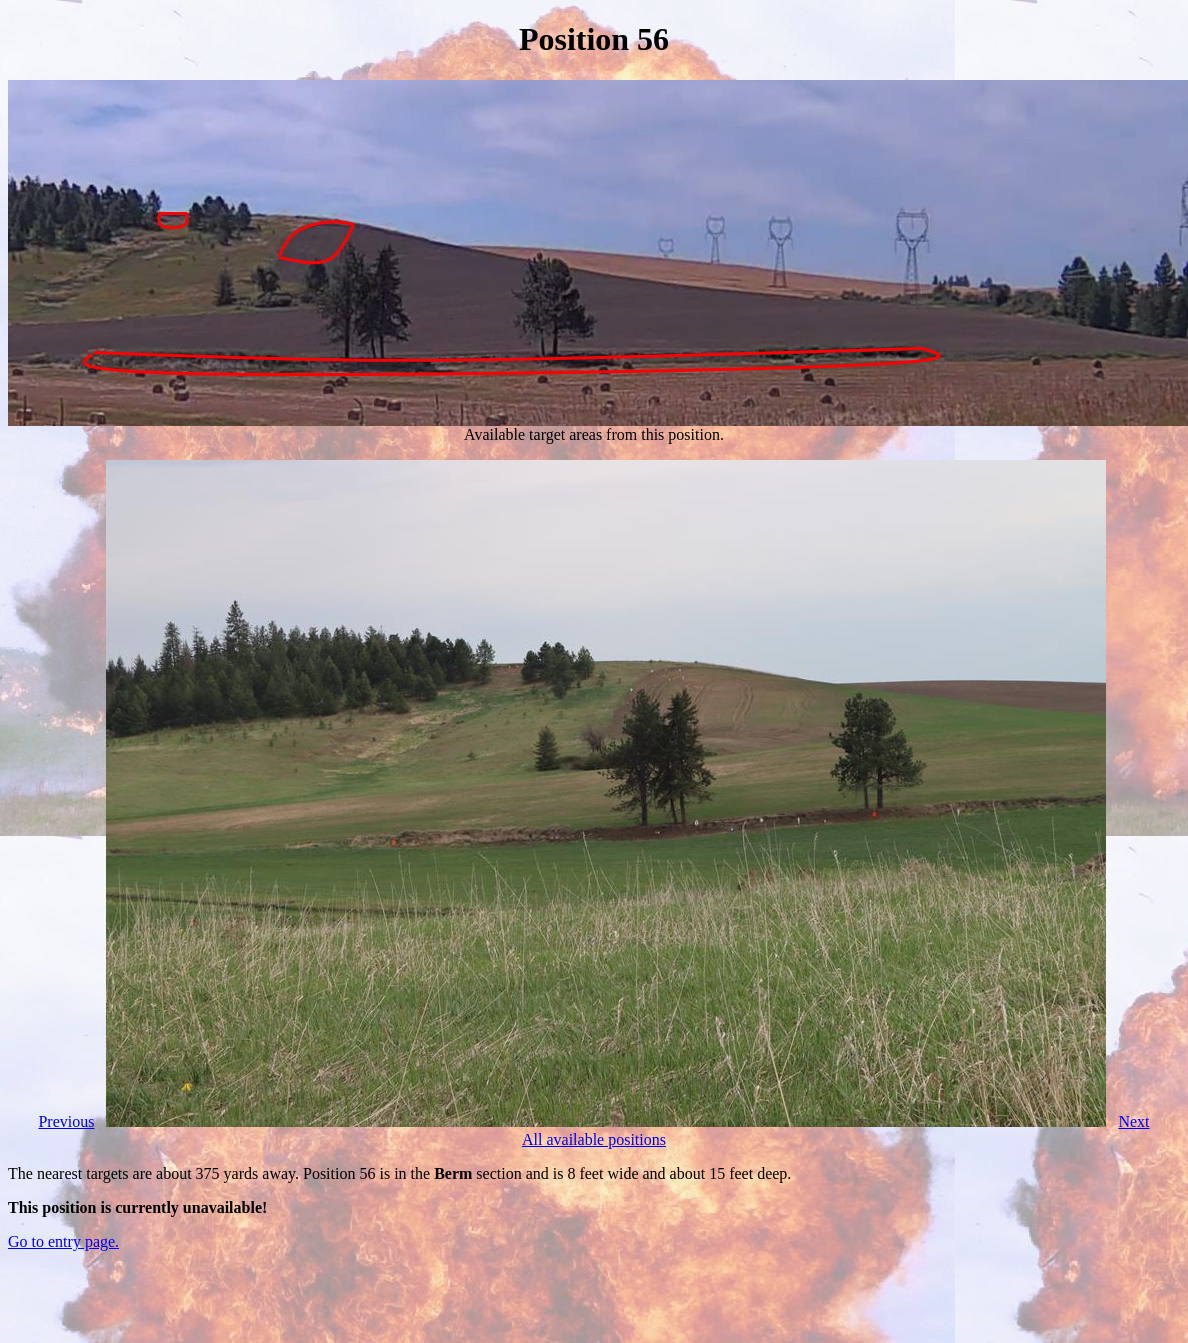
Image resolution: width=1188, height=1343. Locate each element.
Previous (66, 1121)
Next (1133, 1121)
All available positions (594, 1139)
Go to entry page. (63, 1241)
